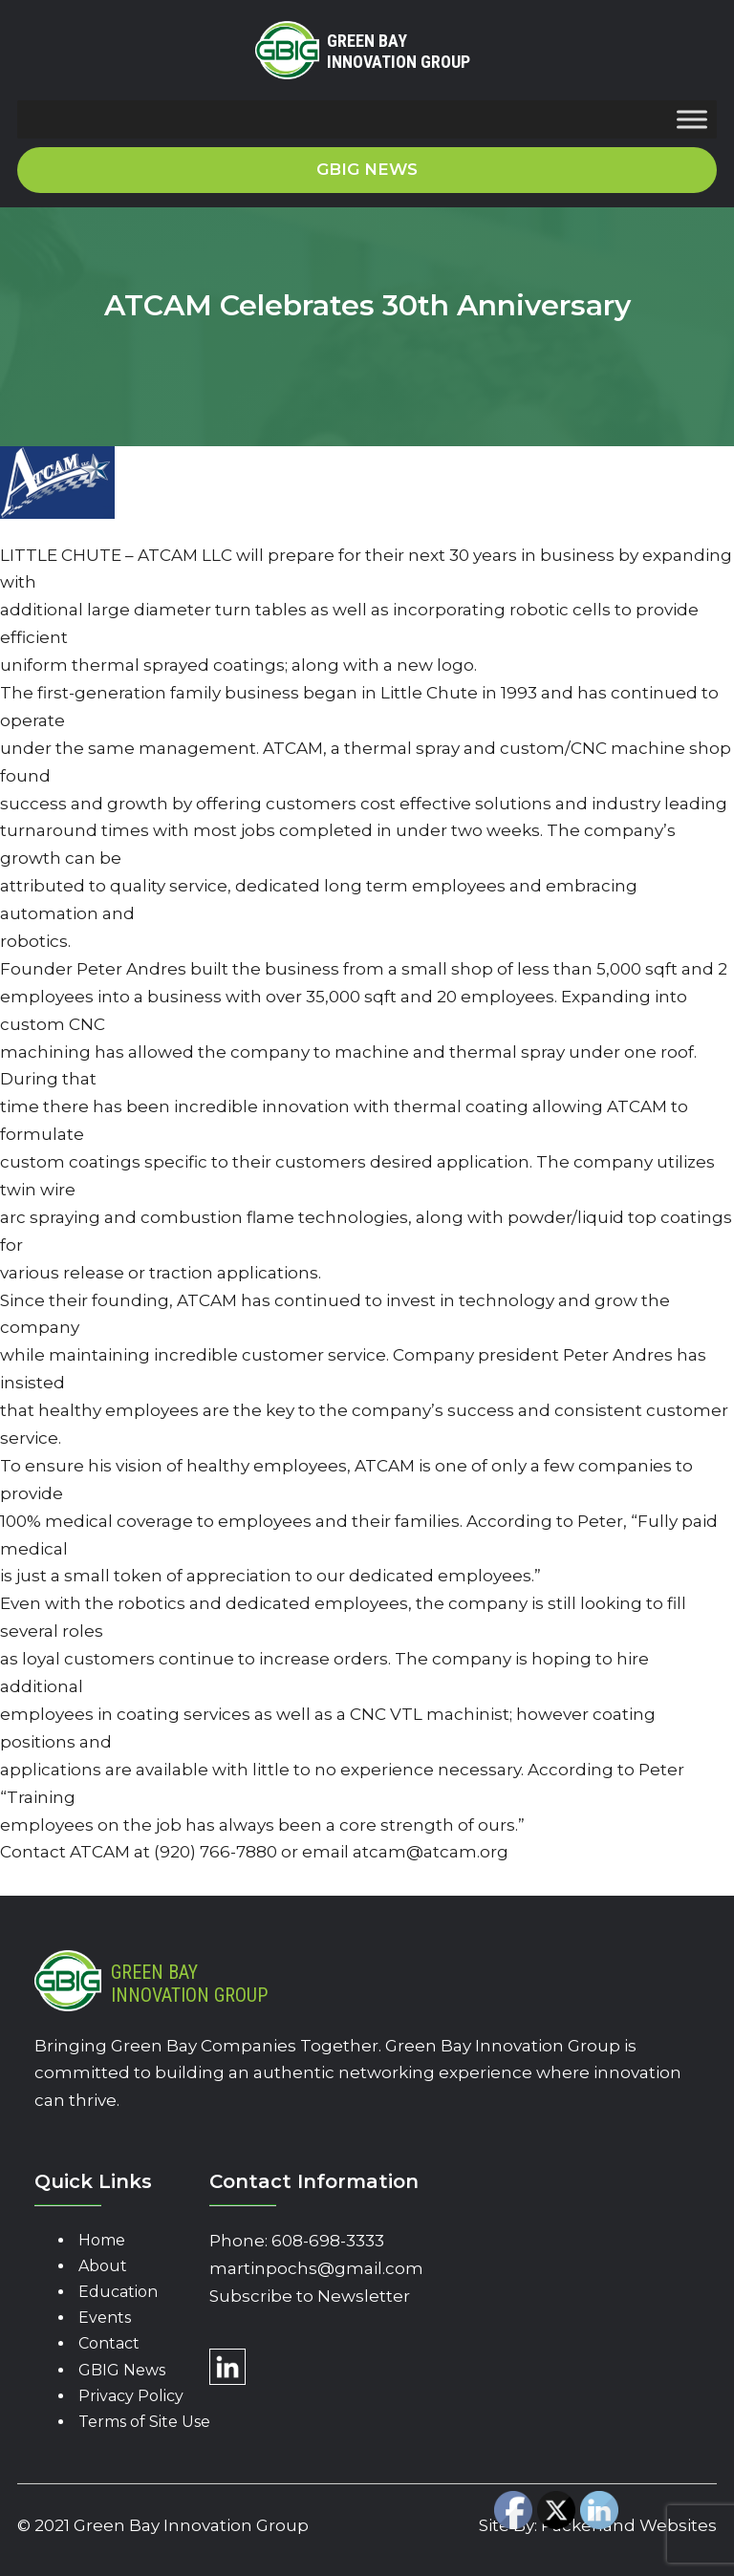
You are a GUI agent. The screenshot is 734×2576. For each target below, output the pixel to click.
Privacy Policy (131, 2396)
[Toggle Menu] (692, 120)
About (102, 2266)
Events (104, 2317)
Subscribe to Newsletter (309, 2296)
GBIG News (121, 2370)
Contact (109, 2343)
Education (118, 2292)
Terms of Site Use (144, 2422)
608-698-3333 (327, 2240)
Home (101, 2240)
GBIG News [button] (367, 169)
